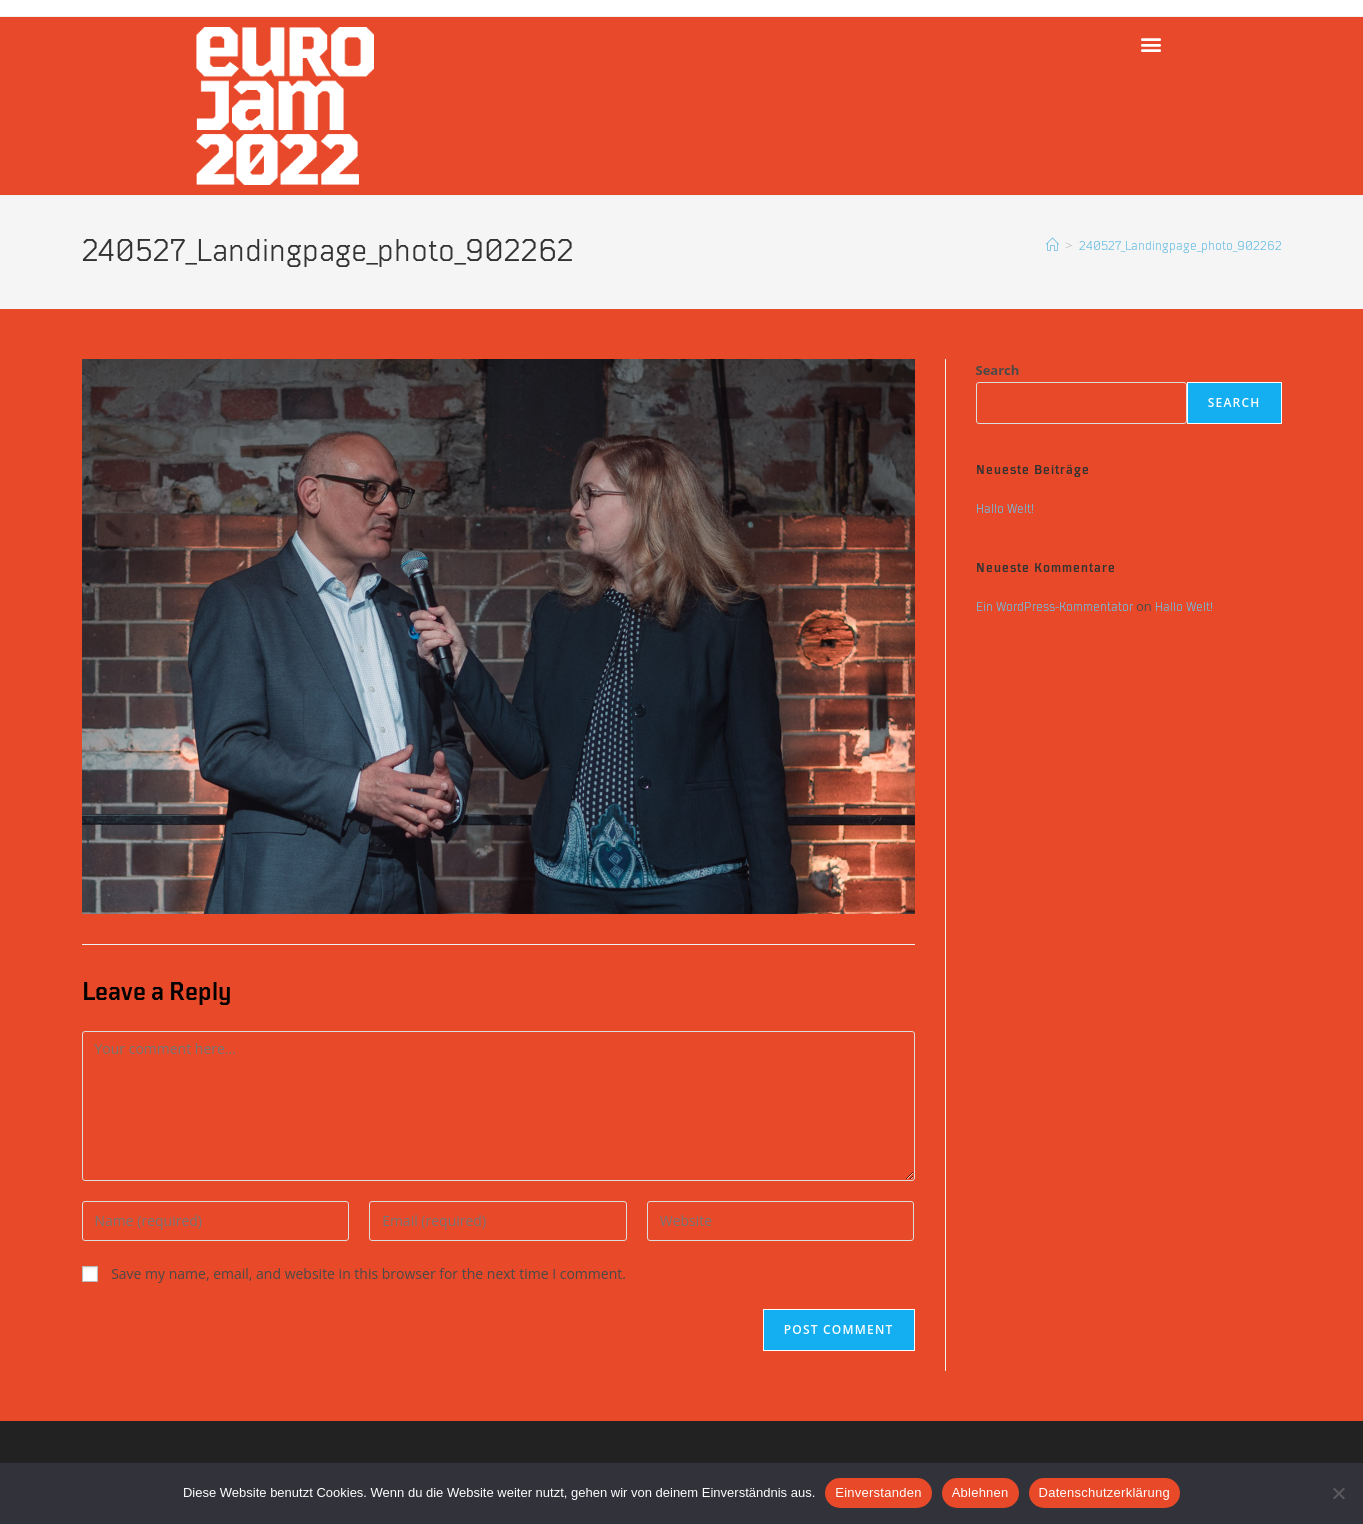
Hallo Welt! (1005, 509)
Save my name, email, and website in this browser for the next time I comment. (368, 1273)
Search (998, 370)
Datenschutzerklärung (1104, 1492)
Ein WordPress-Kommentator (1054, 607)
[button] (1150, 43)
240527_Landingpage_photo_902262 (1180, 246)
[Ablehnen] (1338, 1493)
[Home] (1052, 246)
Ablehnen (980, 1492)
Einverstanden (878, 1492)
